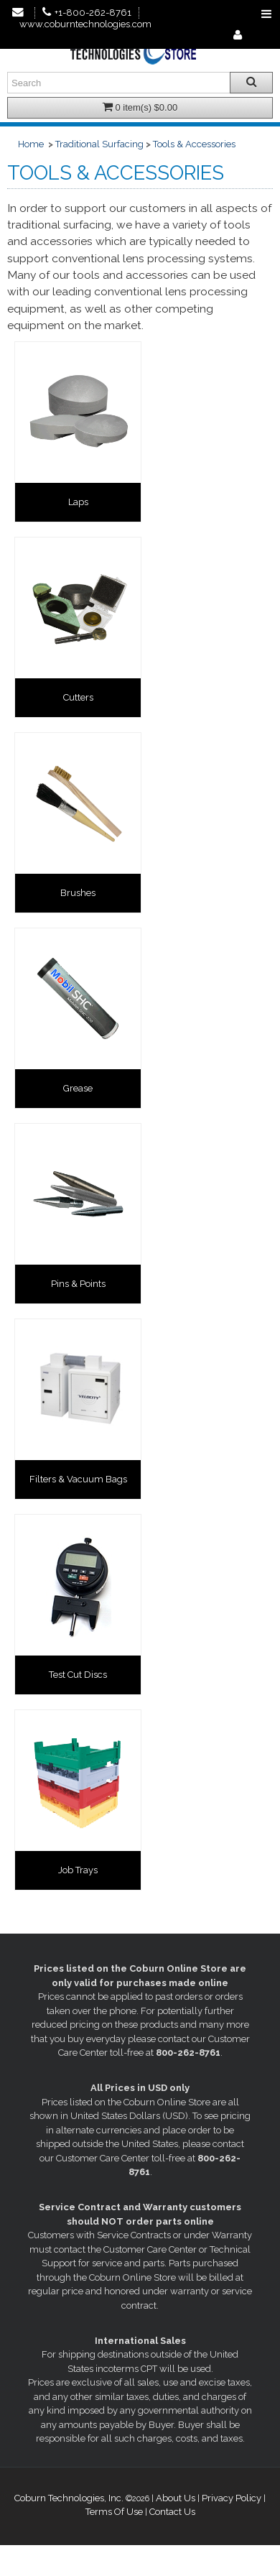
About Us (175, 2498)
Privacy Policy (231, 2498)
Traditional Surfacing (99, 144)
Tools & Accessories (194, 144)
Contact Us (172, 2511)
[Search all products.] (251, 82)
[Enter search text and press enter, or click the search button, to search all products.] (140, 82)
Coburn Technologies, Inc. (68, 2498)
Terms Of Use (114, 2511)
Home (31, 144)
